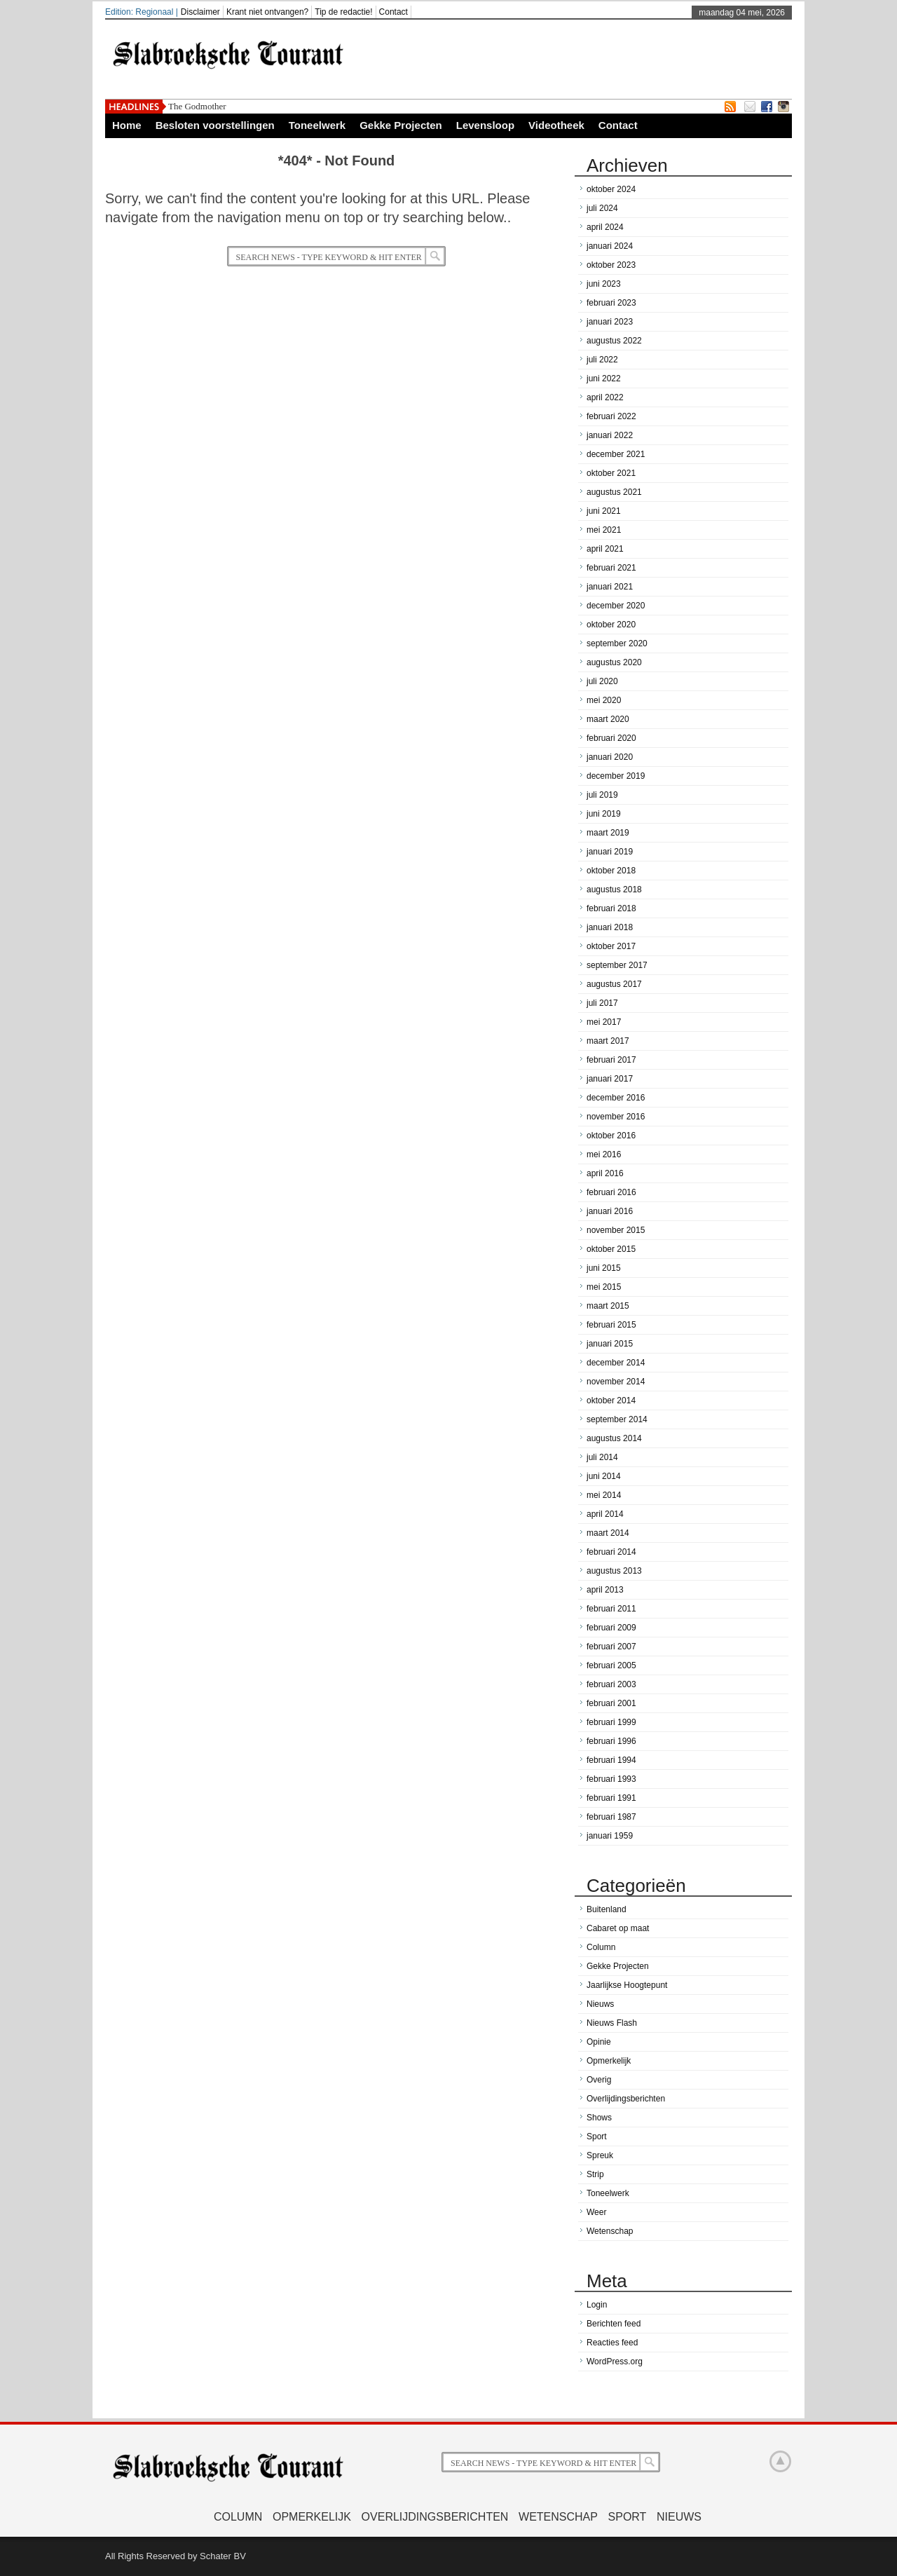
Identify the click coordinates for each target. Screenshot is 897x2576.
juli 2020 (602, 681)
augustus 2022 (614, 341)
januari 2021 (610, 587)
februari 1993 (611, 1779)
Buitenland (606, 1909)
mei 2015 (604, 1287)
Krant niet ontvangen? (267, 12)
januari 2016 (610, 1211)
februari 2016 (611, 1192)
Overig (599, 2080)
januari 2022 (610, 435)
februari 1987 (611, 1817)
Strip (595, 2174)
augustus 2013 (614, 1571)
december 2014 (616, 1363)
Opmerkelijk (609, 2061)
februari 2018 (611, 908)
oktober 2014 (611, 1400)
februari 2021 (611, 568)
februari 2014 (611, 1552)
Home (127, 125)
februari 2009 (611, 1628)
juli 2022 (602, 359)
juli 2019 (602, 795)
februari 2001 (611, 1703)
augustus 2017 (614, 984)
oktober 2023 (611, 265)
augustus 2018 (614, 889)
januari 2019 (610, 852)
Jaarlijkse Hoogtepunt (627, 1985)
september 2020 (617, 643)
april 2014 (605, 1514)
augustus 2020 (614, 662)
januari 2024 (610, 246)
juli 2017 (602, 1003)
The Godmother (197, 106)
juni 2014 (604, 1476)
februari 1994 (611, 1760)
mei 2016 (604, 1154)
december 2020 (616, 606)
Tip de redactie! (343, 12)
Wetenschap (610, 2231)
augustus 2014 (614, 1438)
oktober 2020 (611, 624)
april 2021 (605, 549)
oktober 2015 (611, 1249)
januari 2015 (610, 1344)
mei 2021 (604, 530)
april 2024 (605, 227)
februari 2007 (611, 1646)
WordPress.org (615, 2361)
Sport (597, 2136)
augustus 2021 (614, 492)
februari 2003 (611, 1684)
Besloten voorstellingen (215, 125)
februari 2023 (611, 303)
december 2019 (616, 776)
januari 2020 (610, 757)
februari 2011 (611, 1609)
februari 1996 (611, 1741)
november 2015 (616, 1230)
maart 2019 (608, 833)
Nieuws (600, 2004)
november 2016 (616, 1117)
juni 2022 (604, 378)
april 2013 (605, 1590)
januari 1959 (610, 1836)
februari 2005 (611, 1665)
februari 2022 (611, 416)
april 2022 (605, 397)
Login (597, 2305)
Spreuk (600, 2155)
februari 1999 (611, 1722)
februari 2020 (611, 738)
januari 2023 (610, 322)
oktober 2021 (611, 473)
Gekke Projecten (401, 125)
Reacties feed (612, 2342)
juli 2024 (602, 208)
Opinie (599, 2042)
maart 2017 (608, 1041)
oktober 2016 (611, 1135)
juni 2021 (604, 511)
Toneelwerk (317, 125)
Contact (393, 12)
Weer (596, 2212)
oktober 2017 (611, 946)
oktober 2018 (611, 870)
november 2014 (616, 1381)
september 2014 (617, 1419)
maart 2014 (608, 1533)
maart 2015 (608, 1306)
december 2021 (616, 454)
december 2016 (616, 1098)
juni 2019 (604, 814)
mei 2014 (604, 1495)
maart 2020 (608, 719)
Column (601, 1947)
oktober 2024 (611, 189)
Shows (599, 2117)
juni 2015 (604, 1268)
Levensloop (485, 125)
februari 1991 (611, 1798)
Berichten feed (614, 2324)
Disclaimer (200, 12)
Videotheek (556, 125)
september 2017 (617, 965)
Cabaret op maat (618, 1928)
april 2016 (605, 1173)
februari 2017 (611, 1060)
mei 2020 (604, 700)
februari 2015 (611, 1325)
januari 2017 (610, 1079)
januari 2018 (610, 927)
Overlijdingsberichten (626, 2099)
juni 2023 (604, 284)
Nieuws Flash (612, 2023)
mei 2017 (604, 1022)
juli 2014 (602, 1457)
